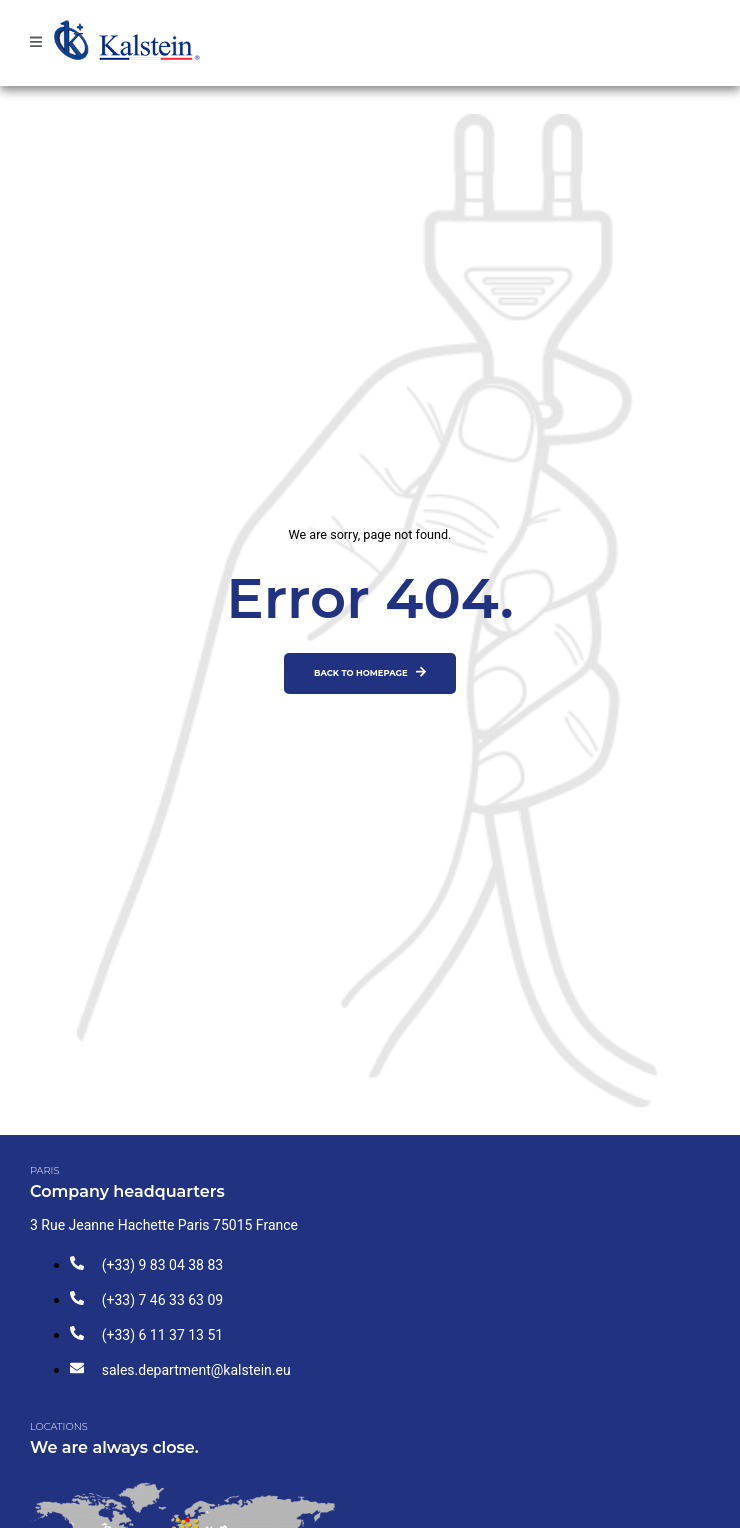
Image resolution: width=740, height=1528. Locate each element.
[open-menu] (36, 43)
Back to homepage (370, 672)
